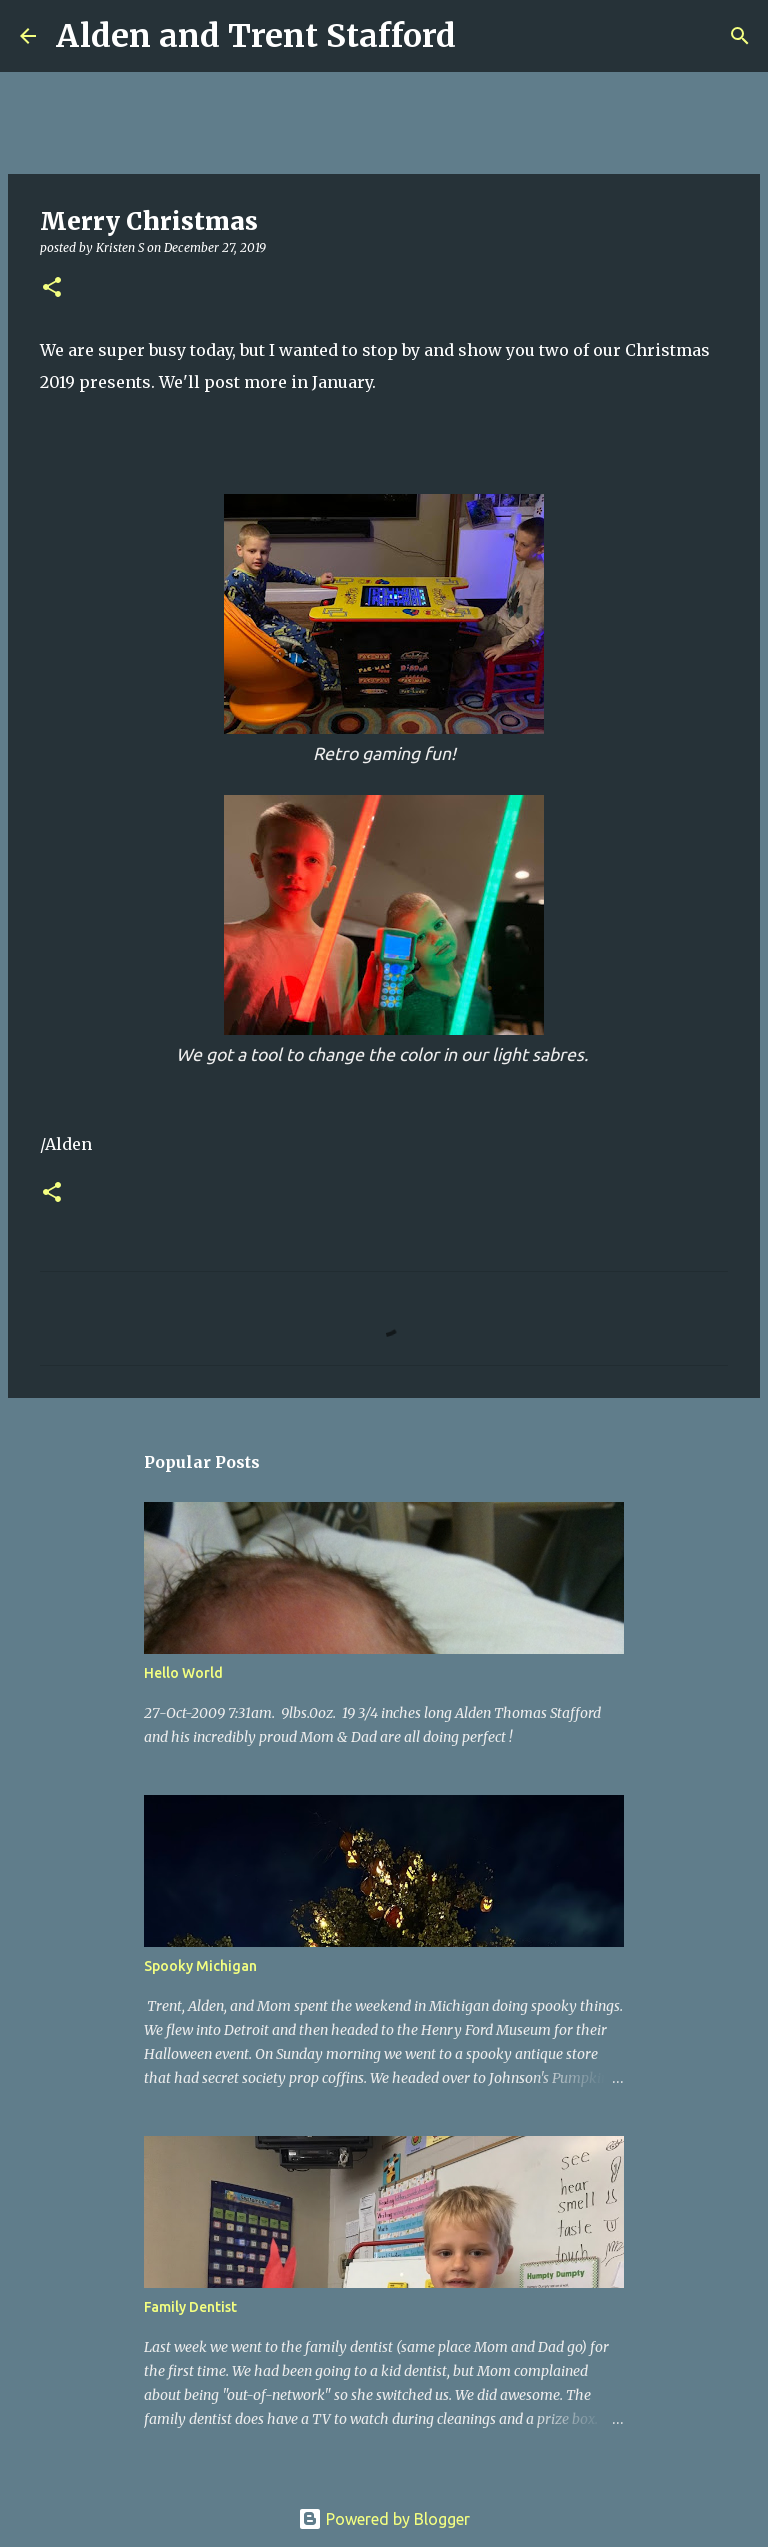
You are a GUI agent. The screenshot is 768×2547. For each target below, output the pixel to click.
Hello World (183, 1673)
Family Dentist (190, 2307)
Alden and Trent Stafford (256, 36)
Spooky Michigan (200, 1966)
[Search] (484, 36)
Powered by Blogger (384, 2519)
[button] (52, 288)
